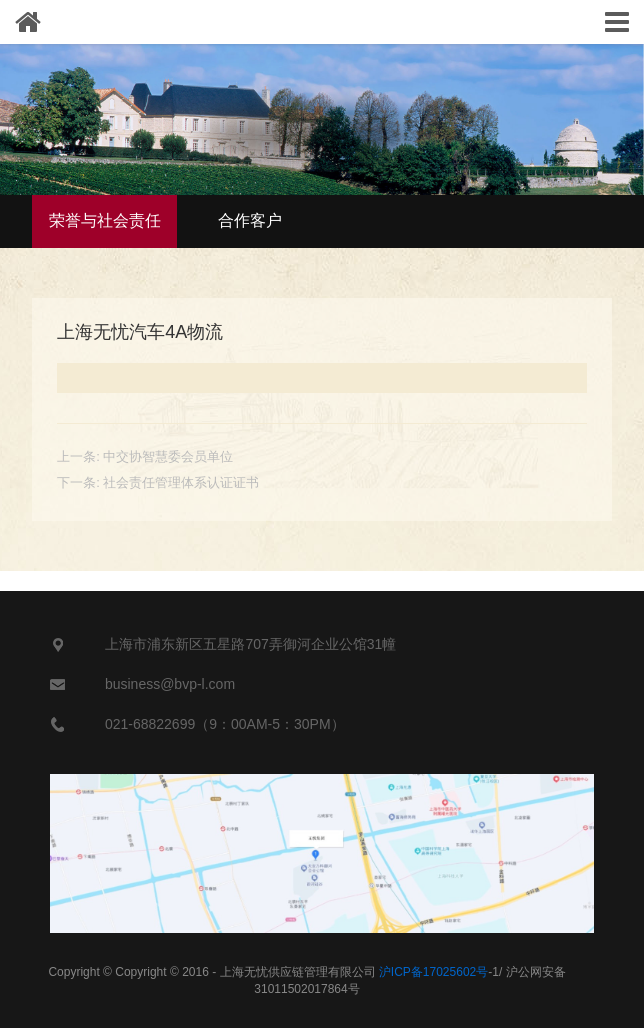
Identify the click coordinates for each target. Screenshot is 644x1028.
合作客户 (250, 220)
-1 (439, 972)
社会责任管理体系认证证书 (181, 482)
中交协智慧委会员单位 (168, 456)
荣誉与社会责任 (105, 220)
